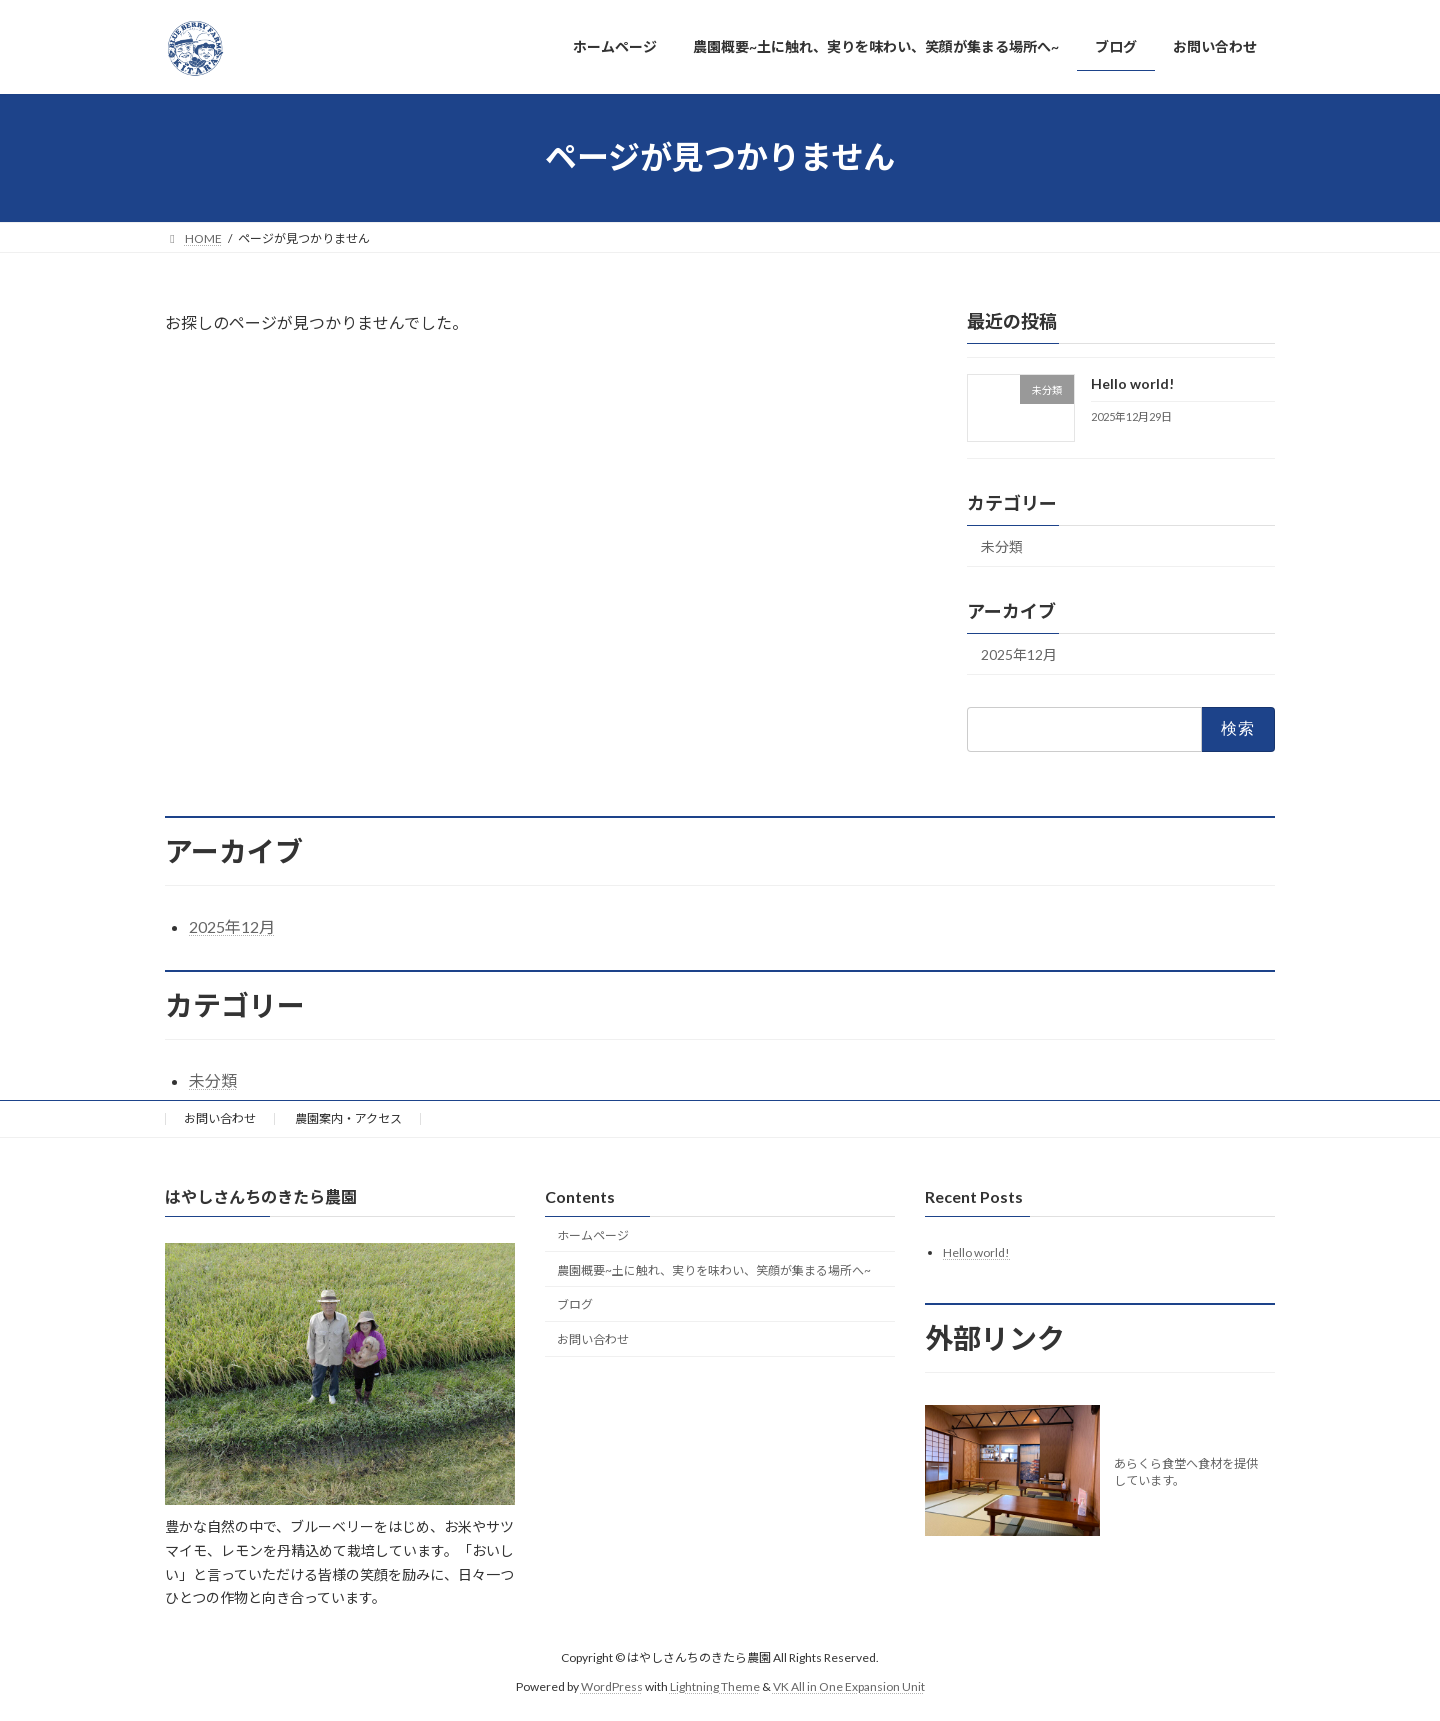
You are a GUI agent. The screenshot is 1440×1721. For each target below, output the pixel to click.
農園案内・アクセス (348, 1118)
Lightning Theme (715, 1686)
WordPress (612, 1686)
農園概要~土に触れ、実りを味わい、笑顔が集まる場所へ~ (714, 1270)
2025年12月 (1019, 654)
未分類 (1002, 546)
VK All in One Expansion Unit (849, 1686)
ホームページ (593, 1235)
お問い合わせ (220, 1118)
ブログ (575, 1305)
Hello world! (1132, 383)
